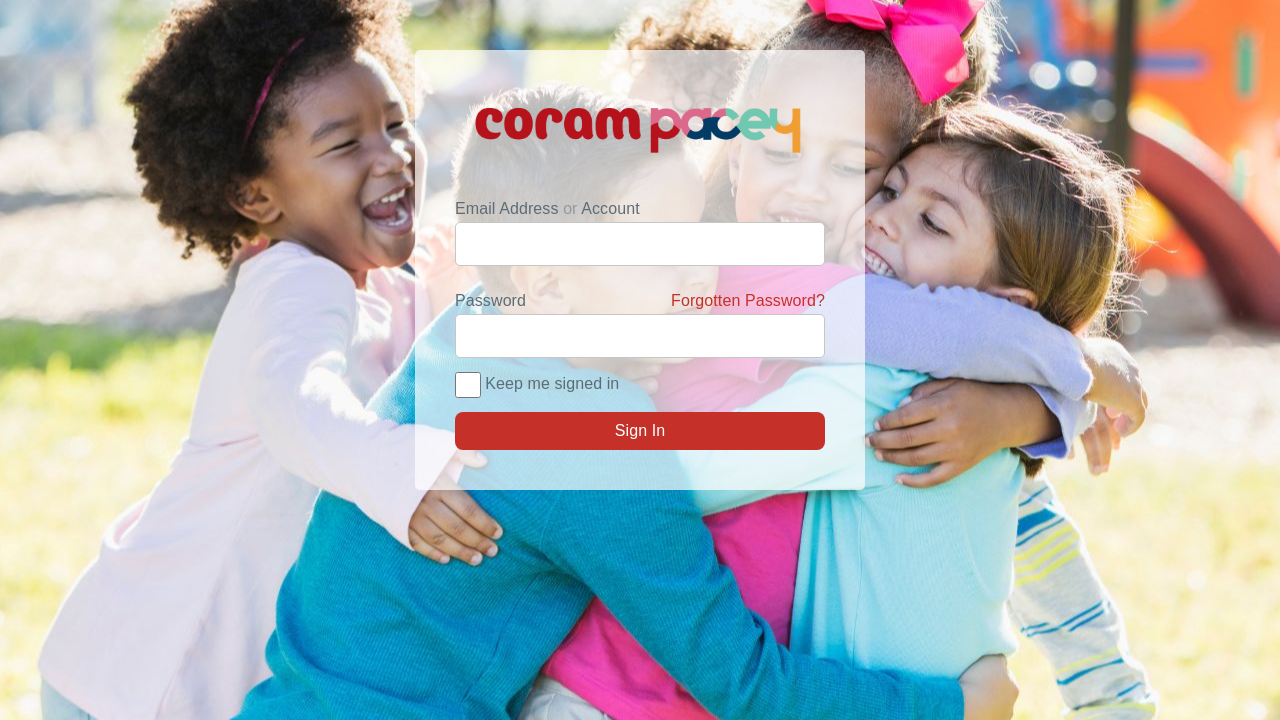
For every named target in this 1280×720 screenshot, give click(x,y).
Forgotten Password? (748, 300)
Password (640, 301)
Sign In (640, 430)
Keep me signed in (552, 383)
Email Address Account (547, 208)
